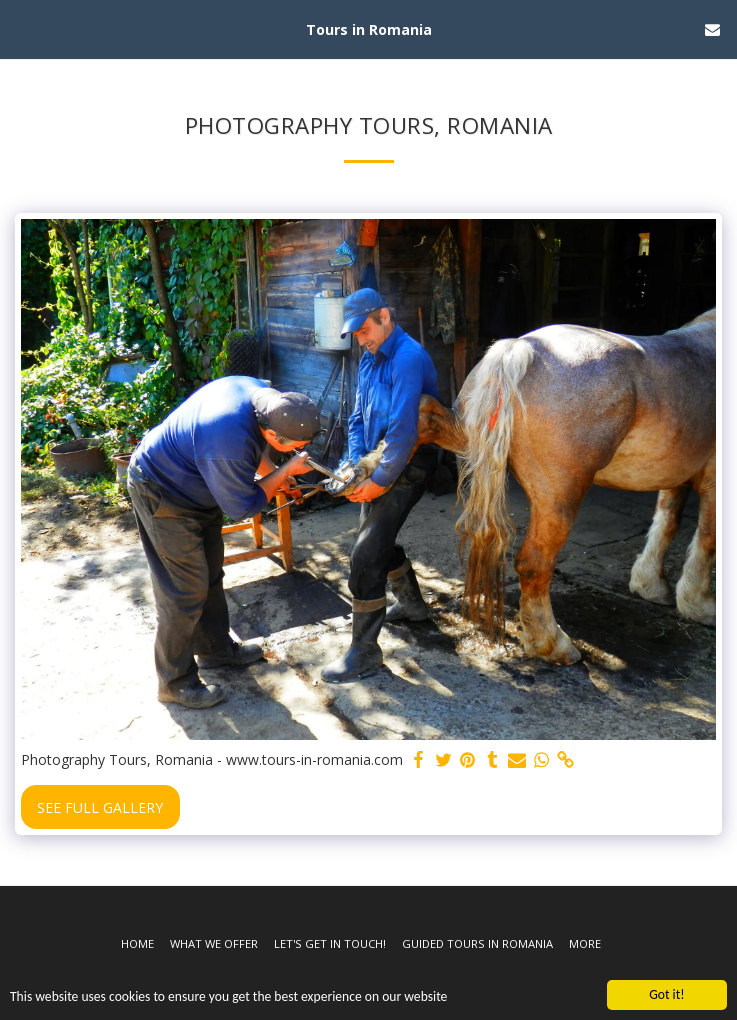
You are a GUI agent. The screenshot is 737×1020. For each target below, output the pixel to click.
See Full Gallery (100, 807)
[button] (22, 28)
